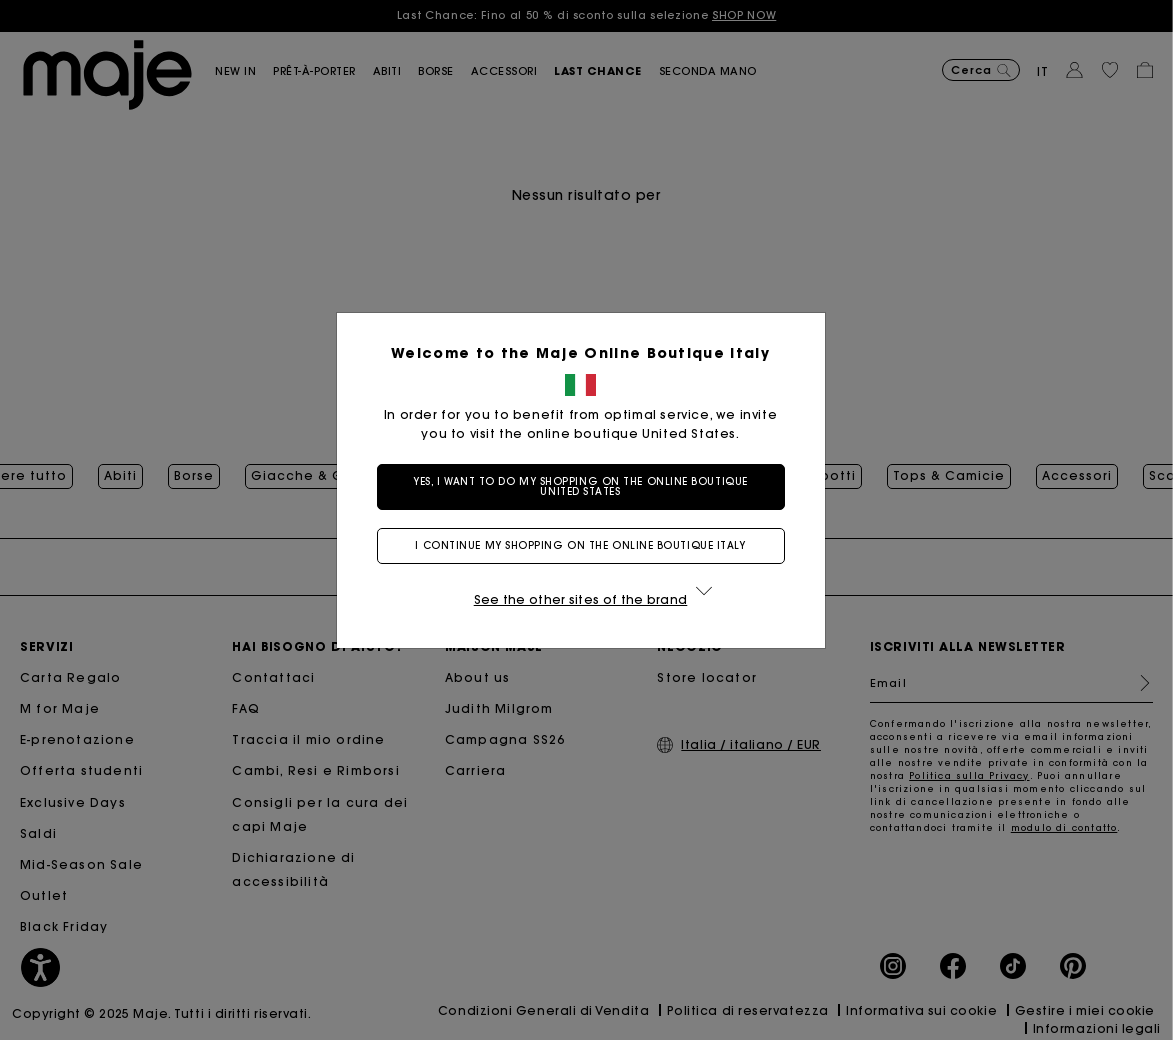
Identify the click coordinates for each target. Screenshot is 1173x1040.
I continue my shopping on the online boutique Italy (586, 545)
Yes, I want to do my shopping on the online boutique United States (586, 486)
